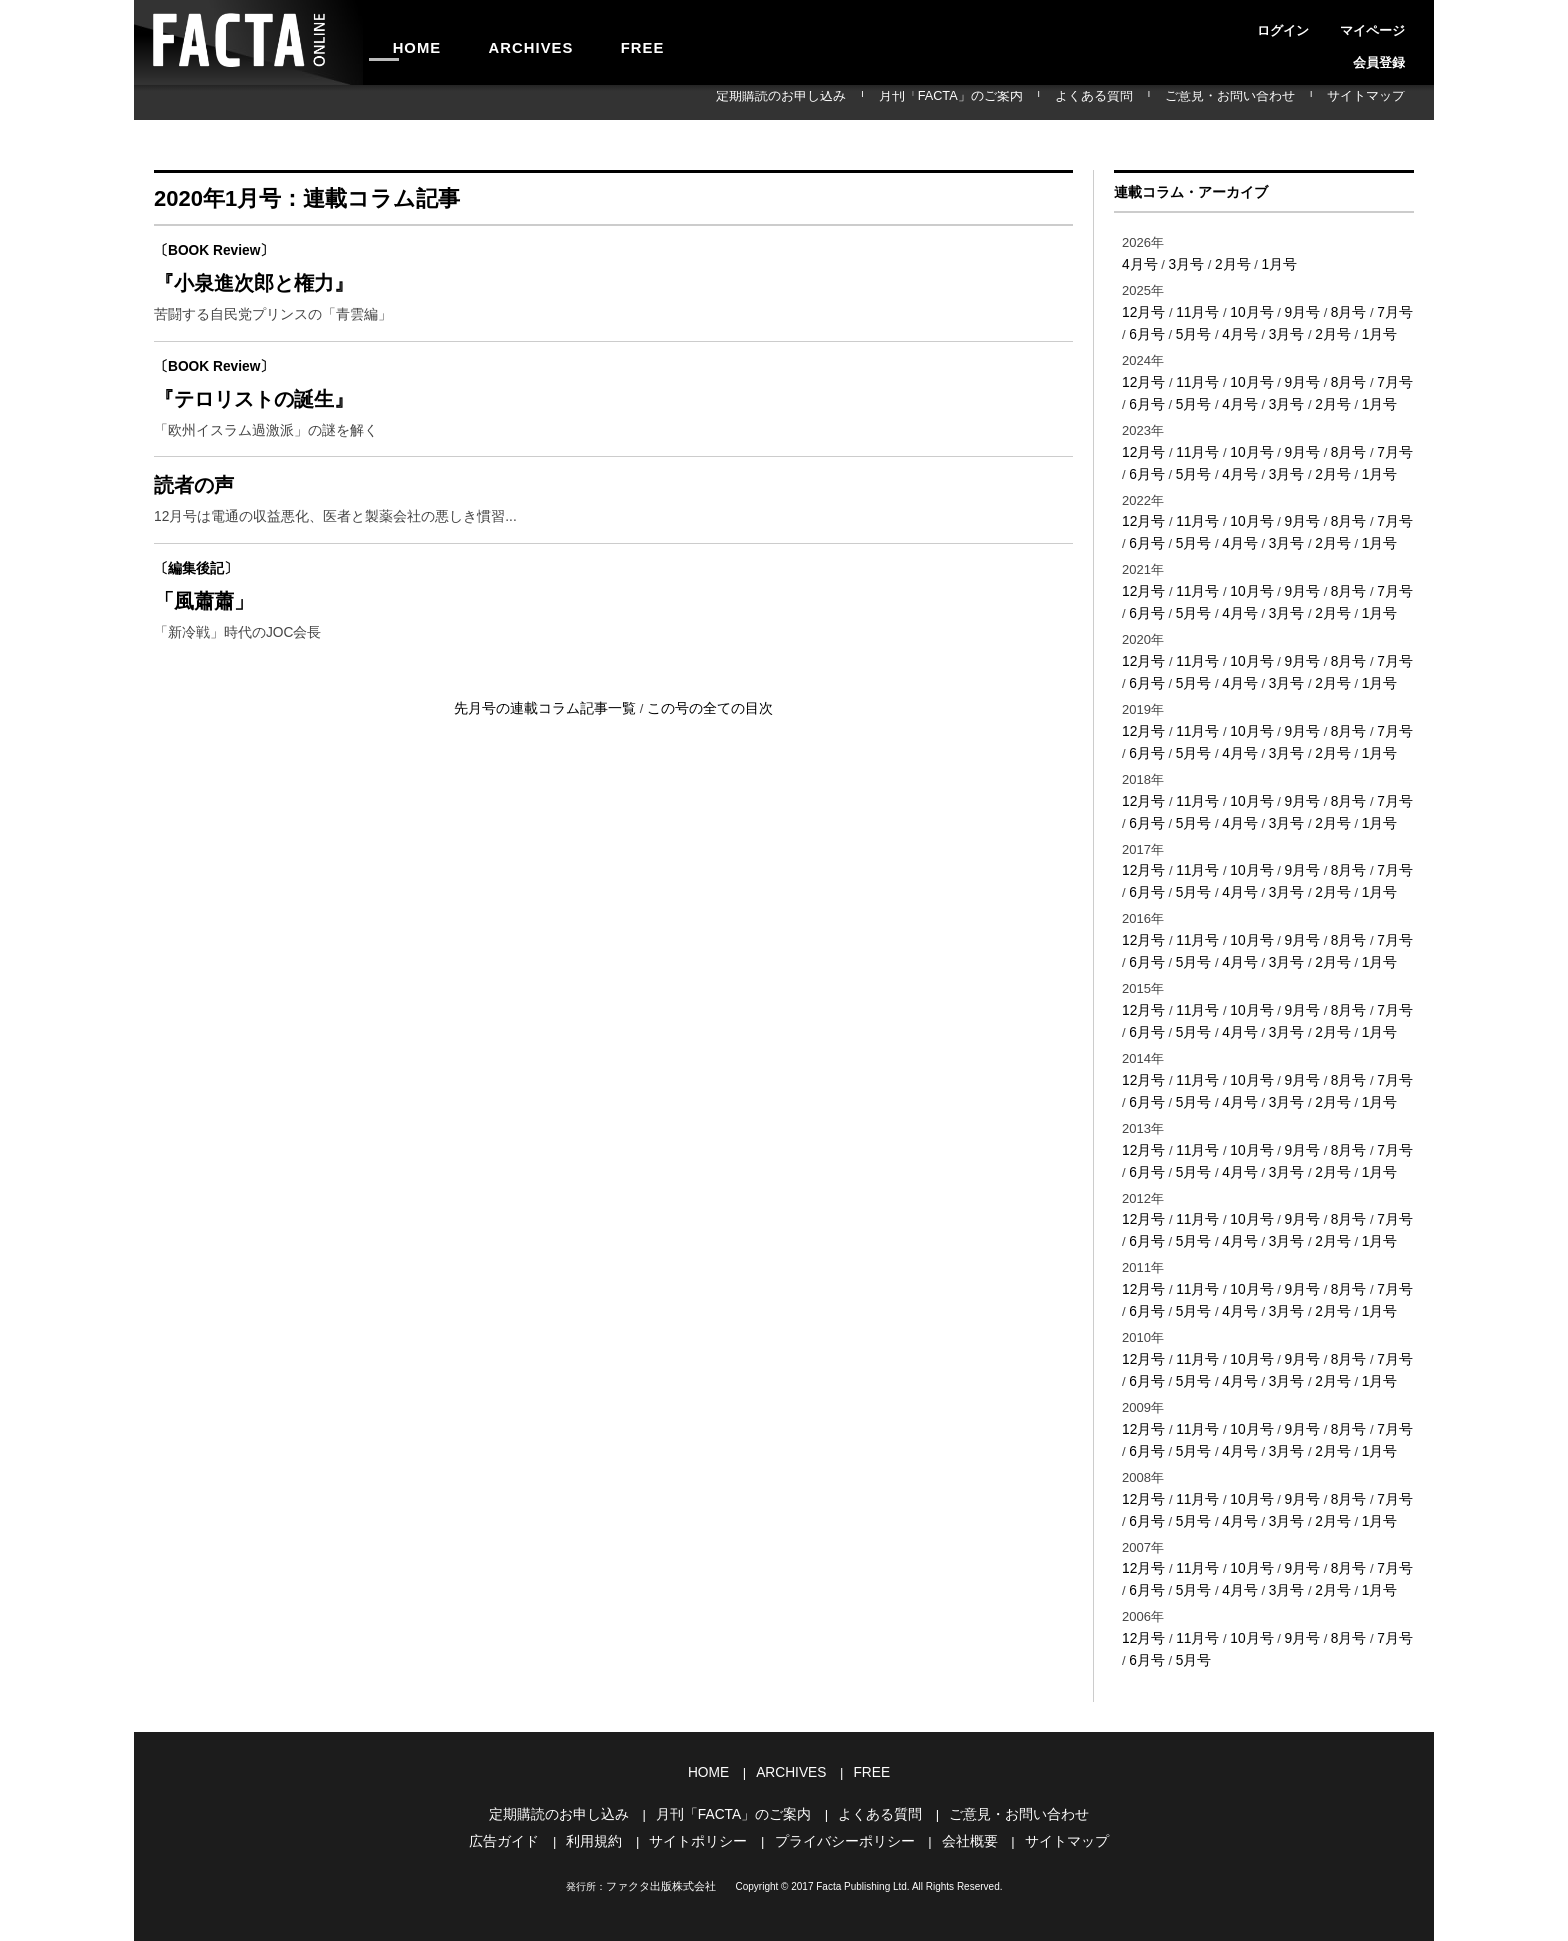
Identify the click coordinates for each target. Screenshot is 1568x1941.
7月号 (1380, 310)
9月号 (1292, 310)
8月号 (1336, 310)
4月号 (1138, 263)
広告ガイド (519, 1788)
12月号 (1142, 310)
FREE (590, 42)
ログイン (1254, 24)
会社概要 (960, 1788)
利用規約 (605, 1788)
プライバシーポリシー (842, 1788)
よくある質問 (1156, 102)
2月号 (1226, 263)
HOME (407, 42)
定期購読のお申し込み (896, 102)
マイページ (1322, 24)
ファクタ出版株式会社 (661, 1832)
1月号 (1270, 263)
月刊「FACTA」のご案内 (1038, 102)
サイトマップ (1378, 102)
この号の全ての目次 (703, 745)
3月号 (1182, 263)
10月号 (1245, 310)
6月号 (1138, 331)
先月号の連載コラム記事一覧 (551, 745)
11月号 (1193, 310)
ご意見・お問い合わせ (1267, 102)
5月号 (1182, 331)
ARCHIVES (500, 42)
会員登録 (1390, 24)
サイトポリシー (703, 1788)
